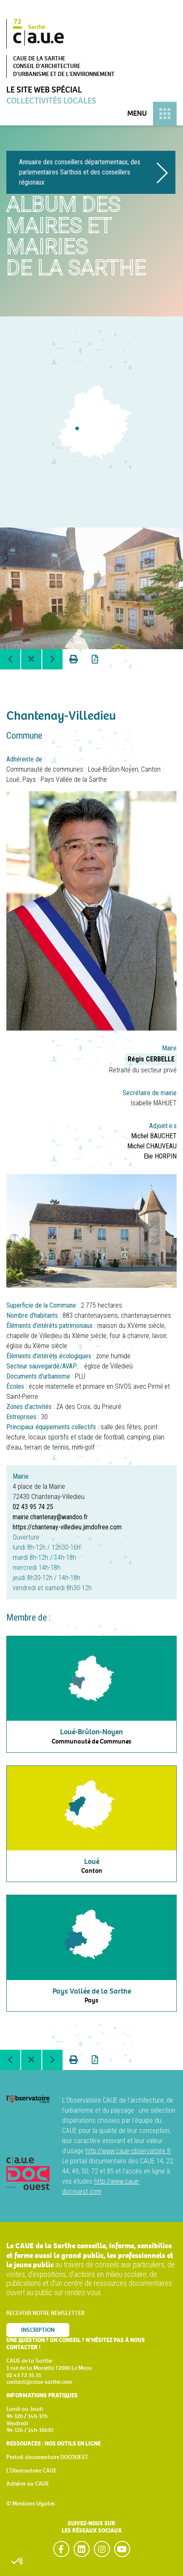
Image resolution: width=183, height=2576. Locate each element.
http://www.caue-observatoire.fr (128, 2151)
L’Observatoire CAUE (31, 2470)
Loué (12, 779)
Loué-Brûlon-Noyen (113, 769)
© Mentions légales (30, 2503)
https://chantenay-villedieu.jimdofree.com (67, 1527)
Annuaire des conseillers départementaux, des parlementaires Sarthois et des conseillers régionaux (79, 172)
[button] (18, 2562)
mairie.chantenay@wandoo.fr (50, 1517)
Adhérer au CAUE (27, 2483)
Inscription (38, 2330)
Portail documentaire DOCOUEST (47, 2457)
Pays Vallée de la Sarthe (74, 779)
